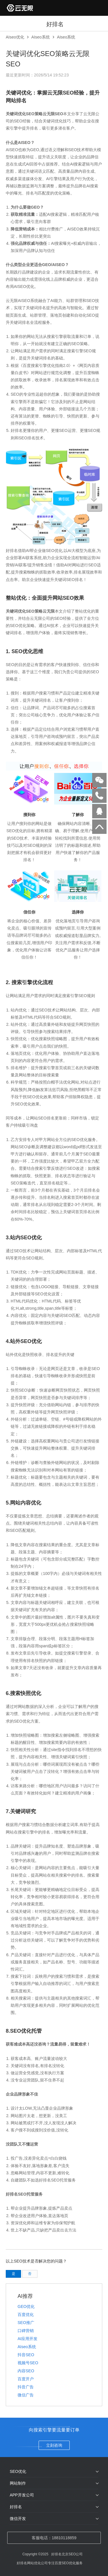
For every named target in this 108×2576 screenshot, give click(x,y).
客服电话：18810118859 (54, 2537)
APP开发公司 (22, 2495)
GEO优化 (26, 2306)
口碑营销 (26, 2330)
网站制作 (18, 2483)
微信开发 (18, 2518)
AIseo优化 (15, 37)
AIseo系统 (40, 37)
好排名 (16, 2506)
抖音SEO (26, 2354)
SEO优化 (18, 2471)
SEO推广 (26, 2322)
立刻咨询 (54, 2445)
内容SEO (26, 2371)
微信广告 (26, 2395)
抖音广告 (26, 2387)
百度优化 (26, 2314)
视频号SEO (28, 2362)
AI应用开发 (27, 2338)
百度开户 (26, 2379)
